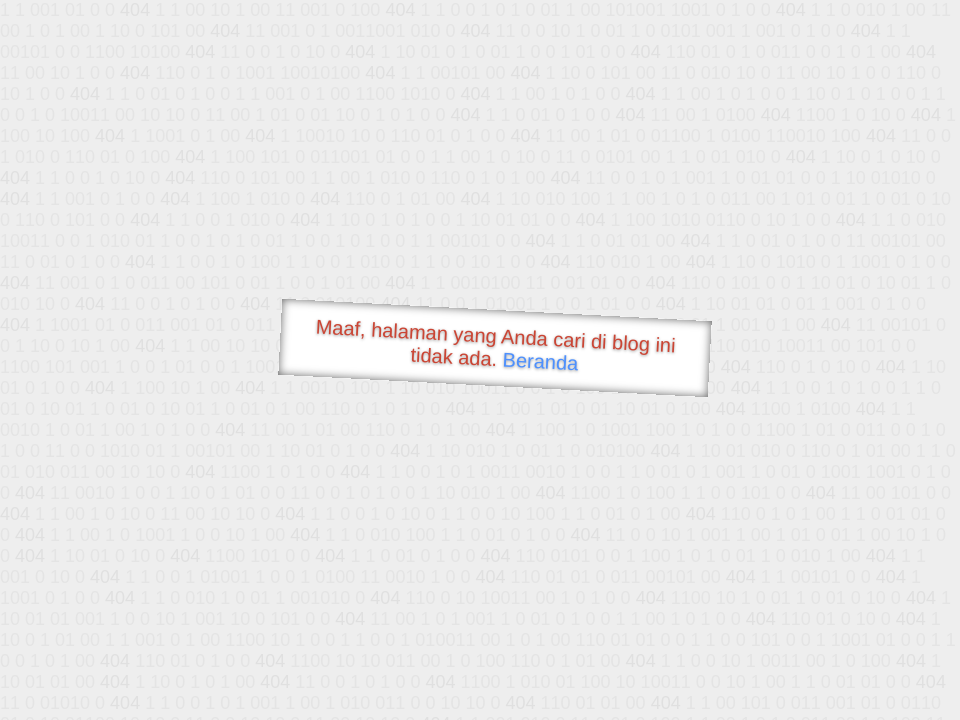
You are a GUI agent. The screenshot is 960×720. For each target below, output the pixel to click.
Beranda (540, 361)
